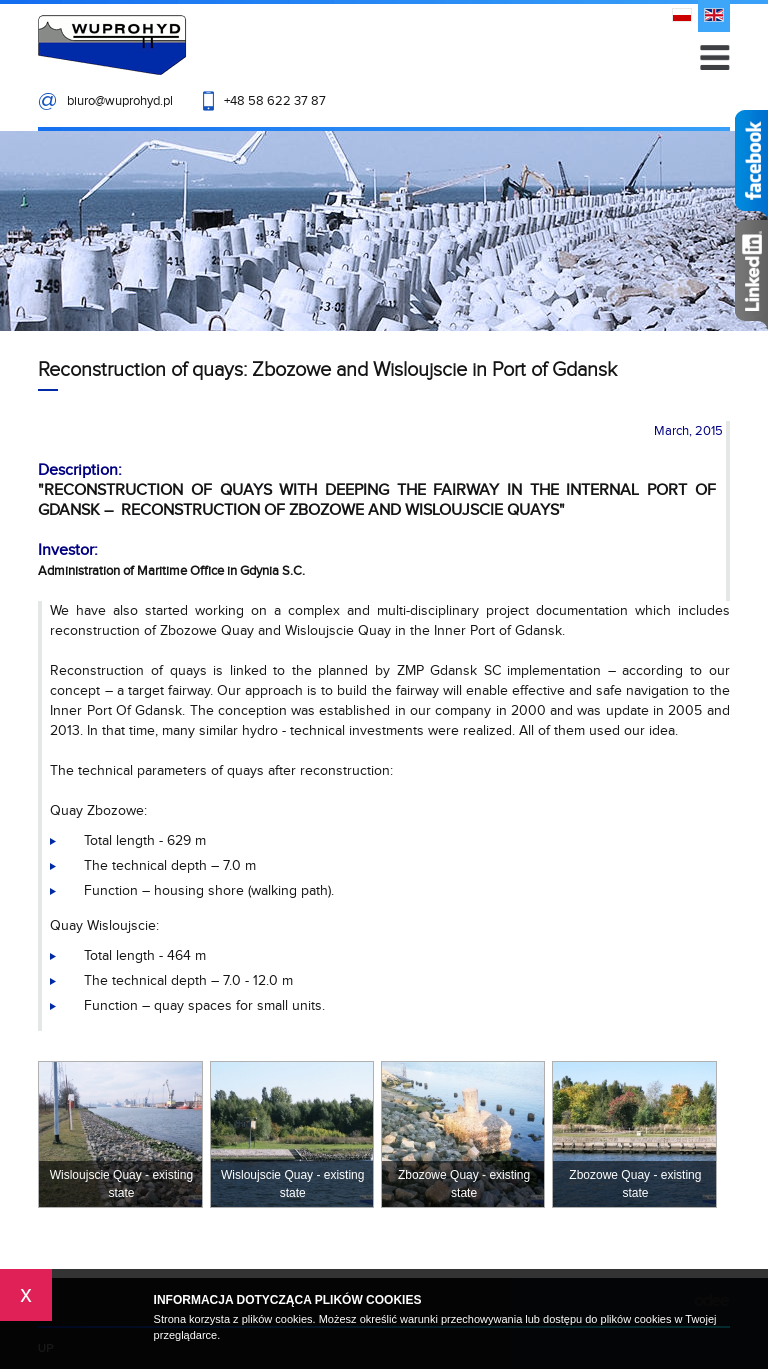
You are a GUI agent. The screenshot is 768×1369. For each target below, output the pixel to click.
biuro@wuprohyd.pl (120, 101)
